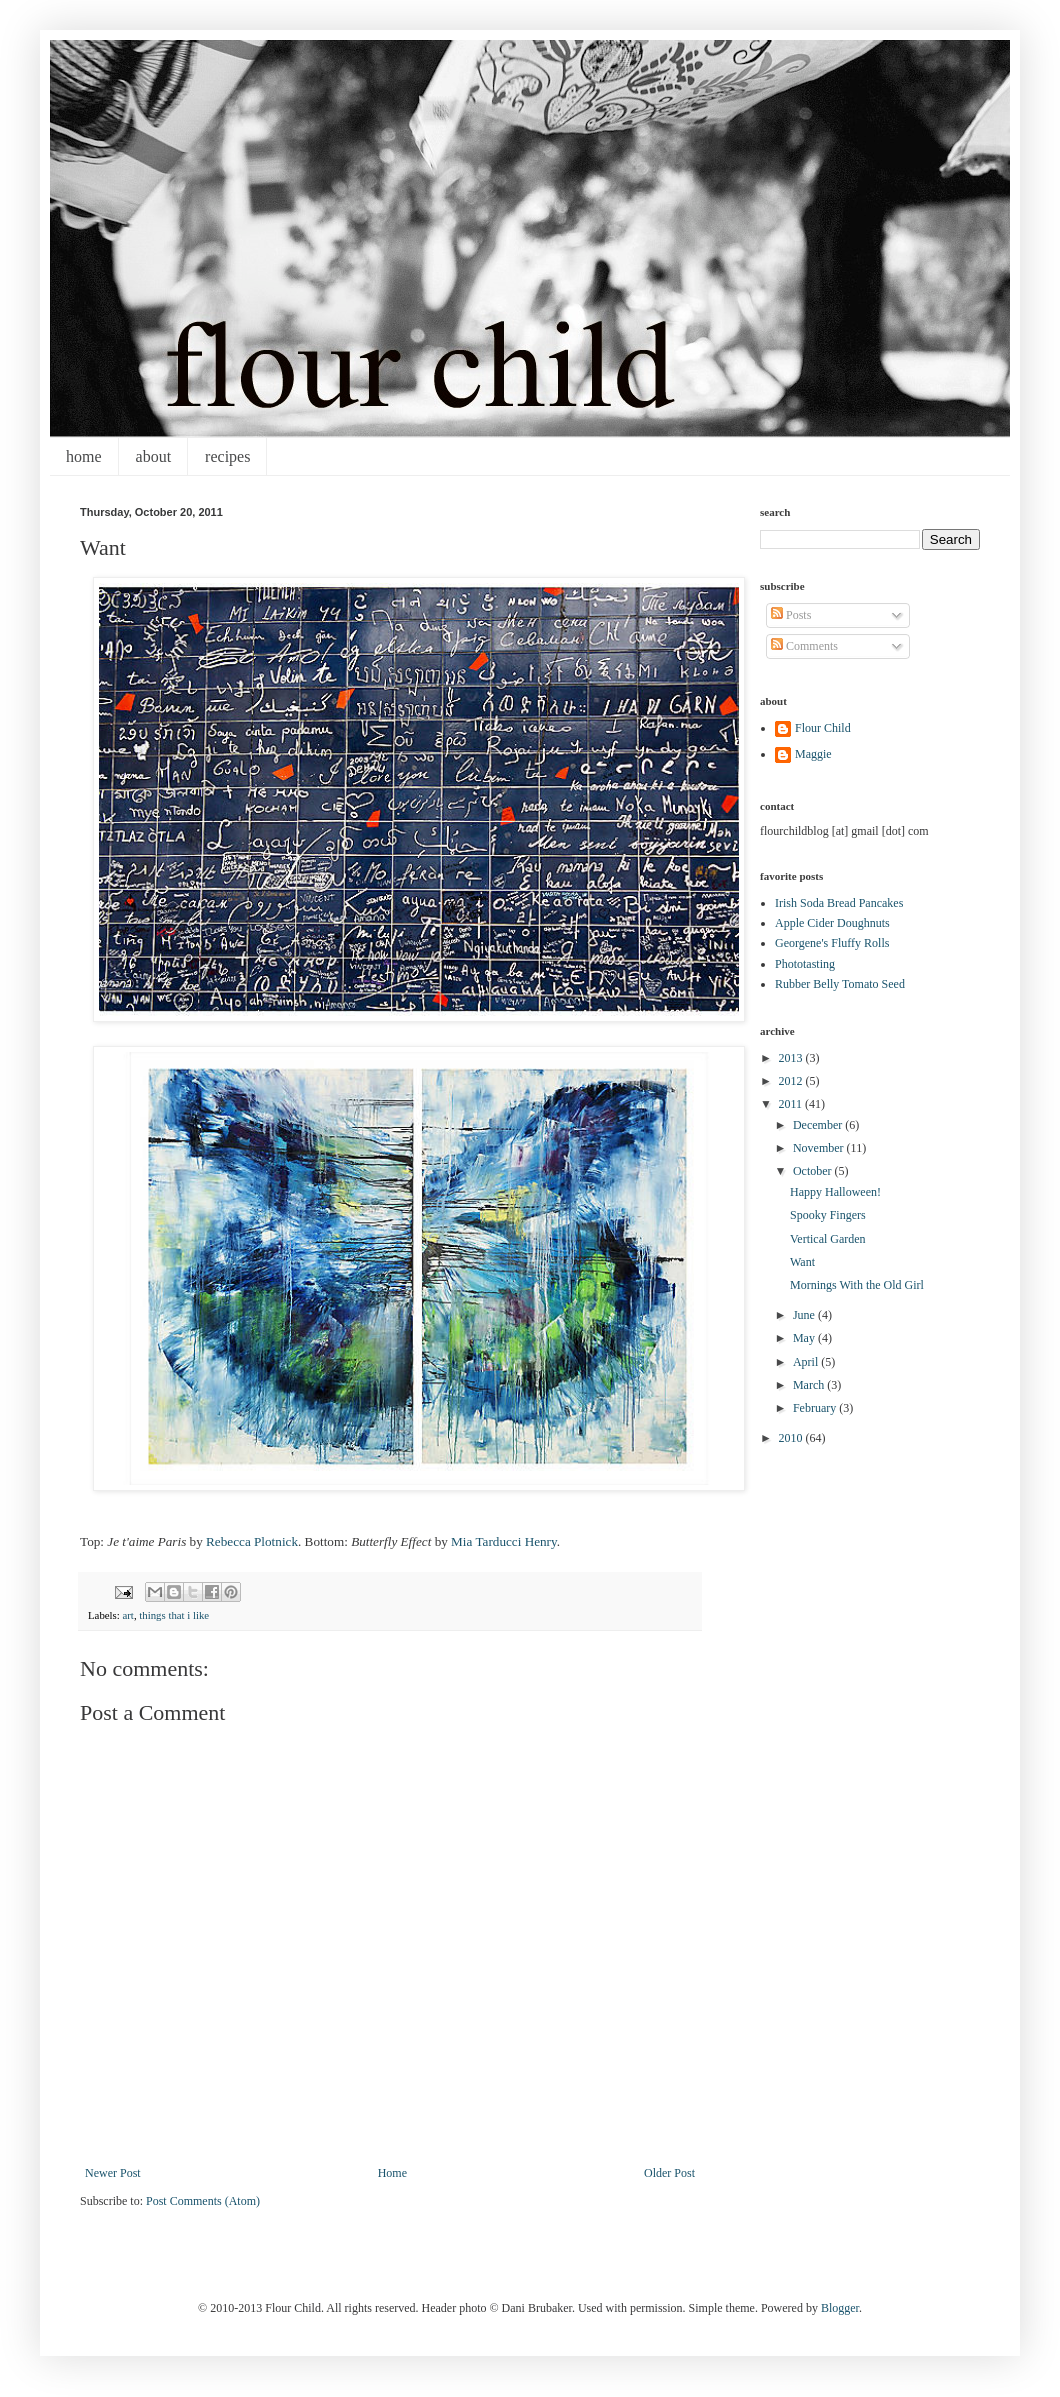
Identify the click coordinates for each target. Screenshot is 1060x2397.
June (805, 1315)
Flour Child (823, 728)
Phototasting (805, 964)
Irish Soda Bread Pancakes (839, 903)
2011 (792, 1104)
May (805, 1338)
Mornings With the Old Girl (857, 1285)
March (810, 1385)
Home (392, 2173)
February (816, 1408)
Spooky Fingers (828, 1215)
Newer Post (113, 2173)
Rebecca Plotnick (252, 1541)
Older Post (669, 2173)
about (154, 456)
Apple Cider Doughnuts (832, 923)
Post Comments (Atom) (203, 2201)
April (807, 1362)
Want (802, 1262)
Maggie (813, 754)
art (127, 1615)
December (819, 1125)
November (820, 1148)
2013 (792, 1058)
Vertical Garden (828, 1239)
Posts (791, 615)
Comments (804, 646)
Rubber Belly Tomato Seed (840, 984)
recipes (227, 456)
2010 (792, 1438)
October (814, 1171)
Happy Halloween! (835, 1192)
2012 (792, 1081)
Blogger (840, 2308)
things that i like (174, 1615)
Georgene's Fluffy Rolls (832, 943)
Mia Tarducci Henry (504, 1541)
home (84, 456)
